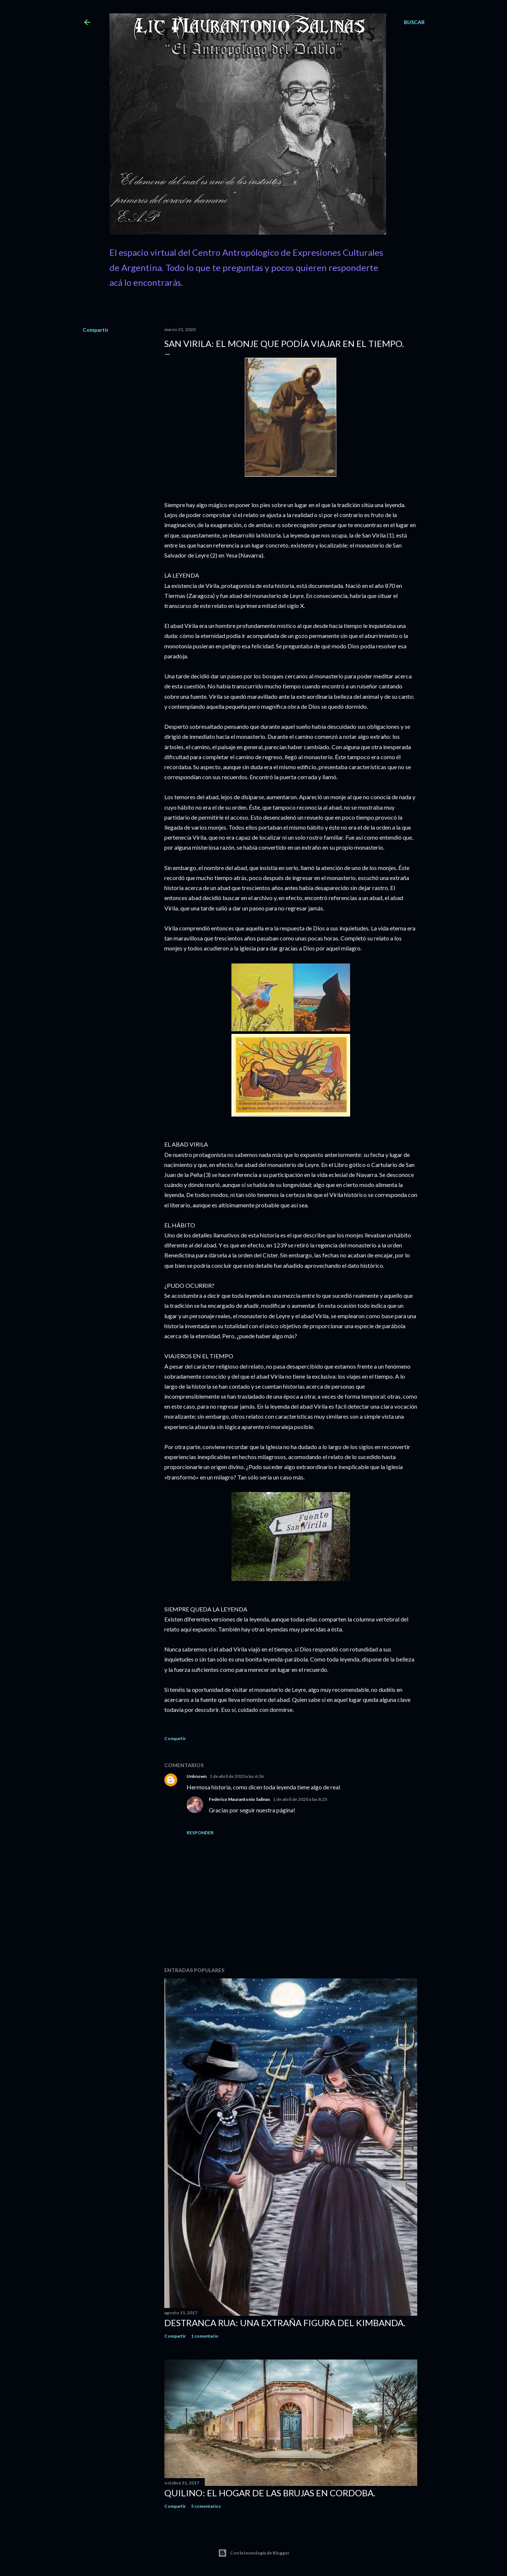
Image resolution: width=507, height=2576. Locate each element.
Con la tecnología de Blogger (253, 2553)
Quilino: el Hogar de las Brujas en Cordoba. (269, 2492)
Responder (200, 1832)
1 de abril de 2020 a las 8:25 (300, 1799)
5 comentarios (206, 2506)
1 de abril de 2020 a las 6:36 (237, 1776)
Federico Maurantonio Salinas (239, 1799)
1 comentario (204, 2336)
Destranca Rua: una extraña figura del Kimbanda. (284, 2322)
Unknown (197, 1776)
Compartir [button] (96, 330)
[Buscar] (414, 22)
